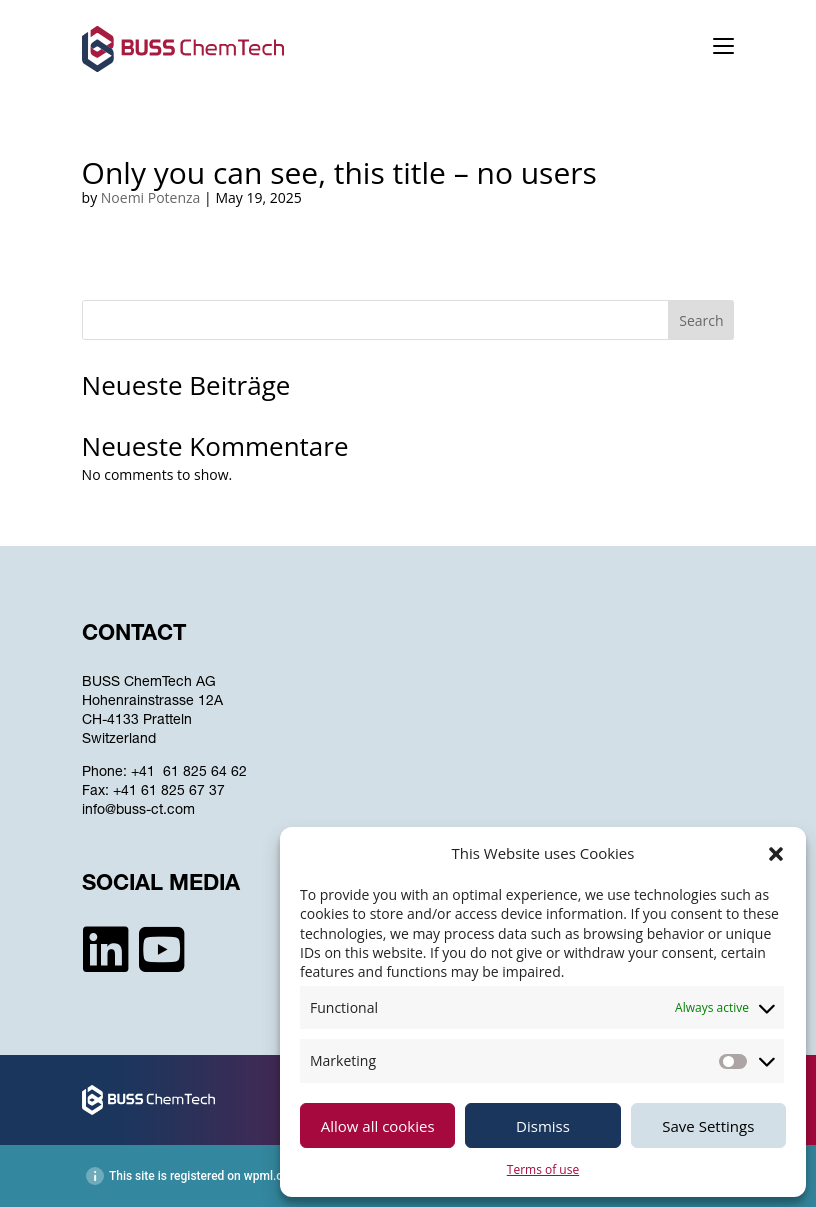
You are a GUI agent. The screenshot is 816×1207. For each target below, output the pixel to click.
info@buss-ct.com (138, 811)
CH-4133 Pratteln (137, 721)
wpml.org (269, 1176)
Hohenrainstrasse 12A (152, 702)
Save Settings (708, 1126)
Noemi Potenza (151, 197)
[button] (776, 854)
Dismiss (543, 1126)
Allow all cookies (378, 1126)
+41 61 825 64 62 (189, 773)
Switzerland (119, 740)
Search (701, 320)
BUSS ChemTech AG (149, 683)
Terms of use (543, 1169)
